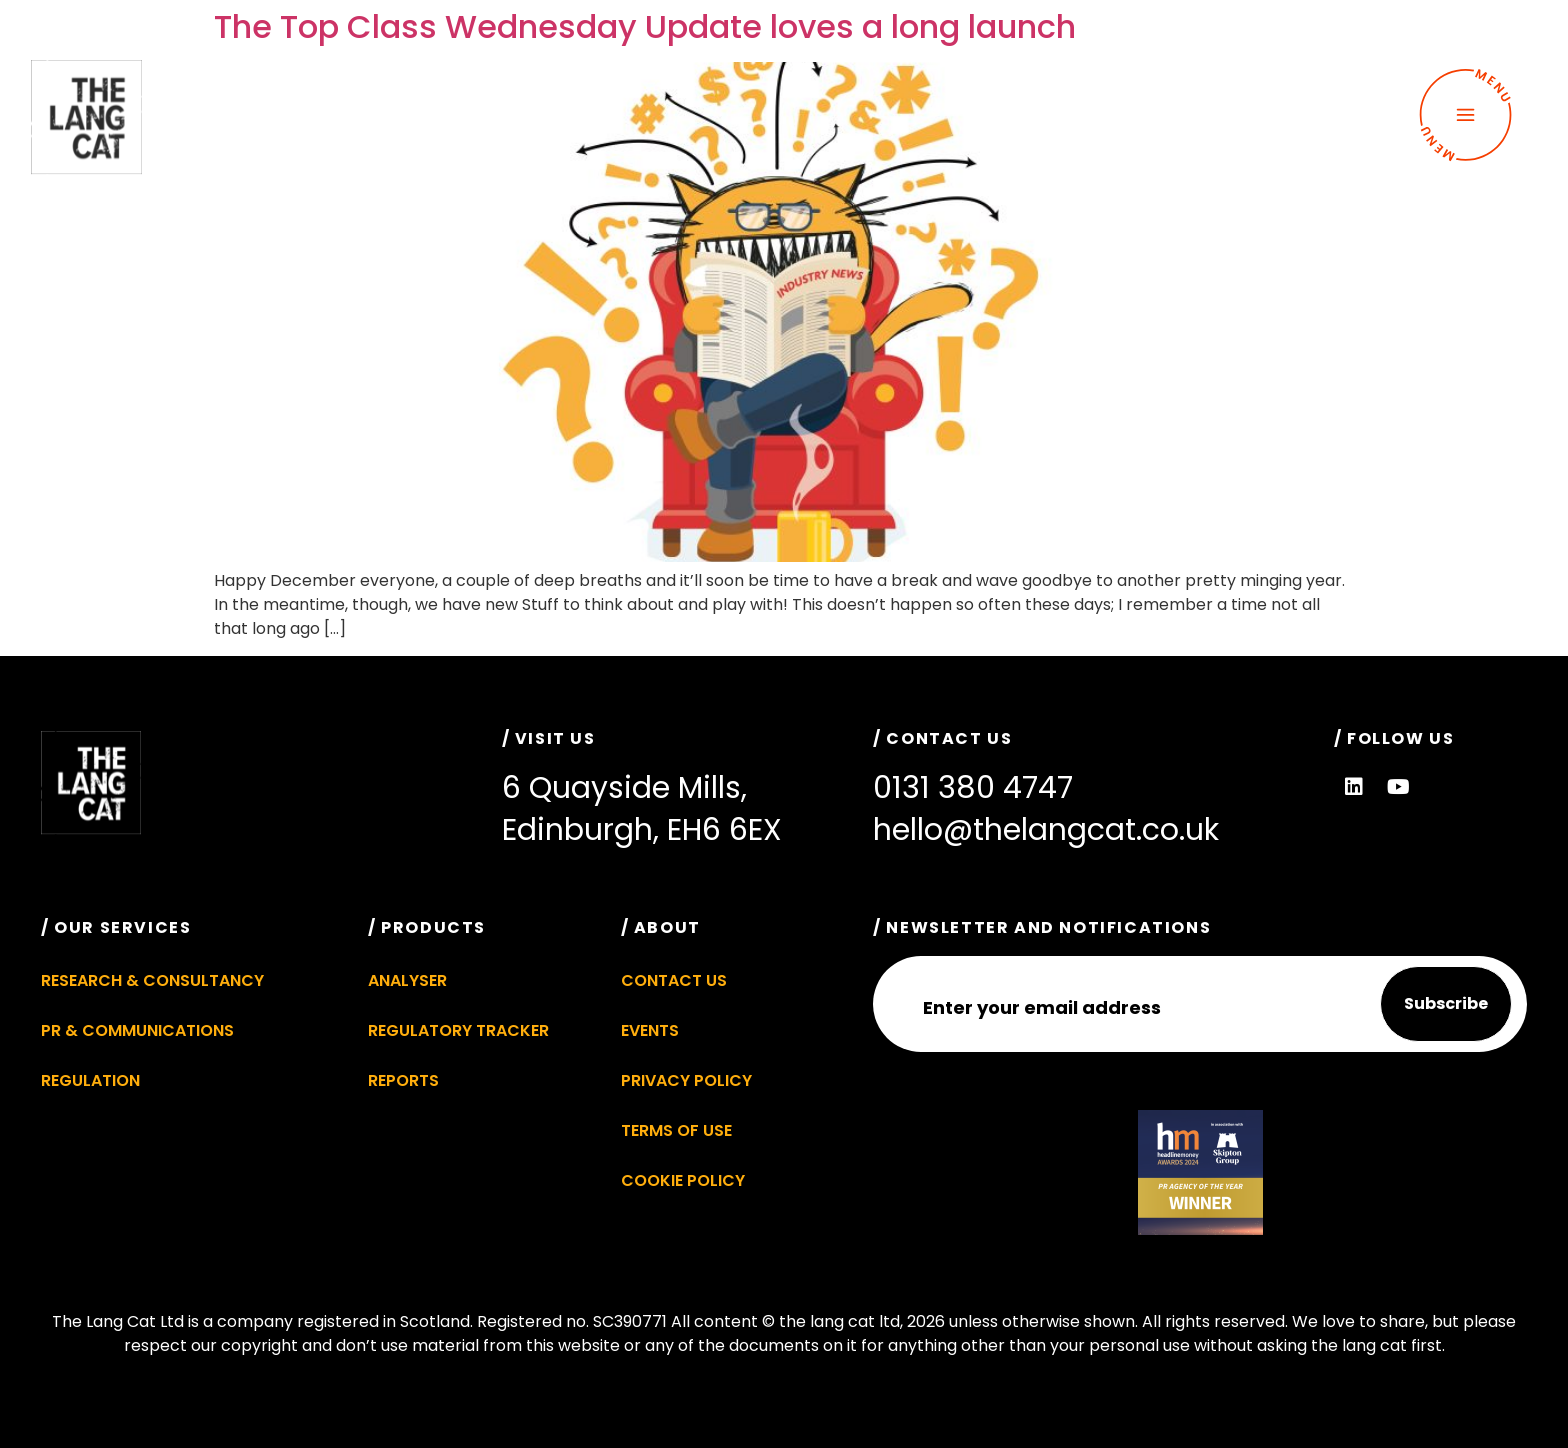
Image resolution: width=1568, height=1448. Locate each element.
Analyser (407, 980)
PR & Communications (137, 1030)
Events (650, 1030)
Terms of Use (676, 1130)
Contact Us (674, 980)
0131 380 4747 (973, 788)
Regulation (90, 1080)
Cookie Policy (683, 1180)
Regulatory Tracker (458, 1030)
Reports (403, 1080)
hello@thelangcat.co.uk (1046, 830)
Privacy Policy (686, 1080)
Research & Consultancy (152, 980)
